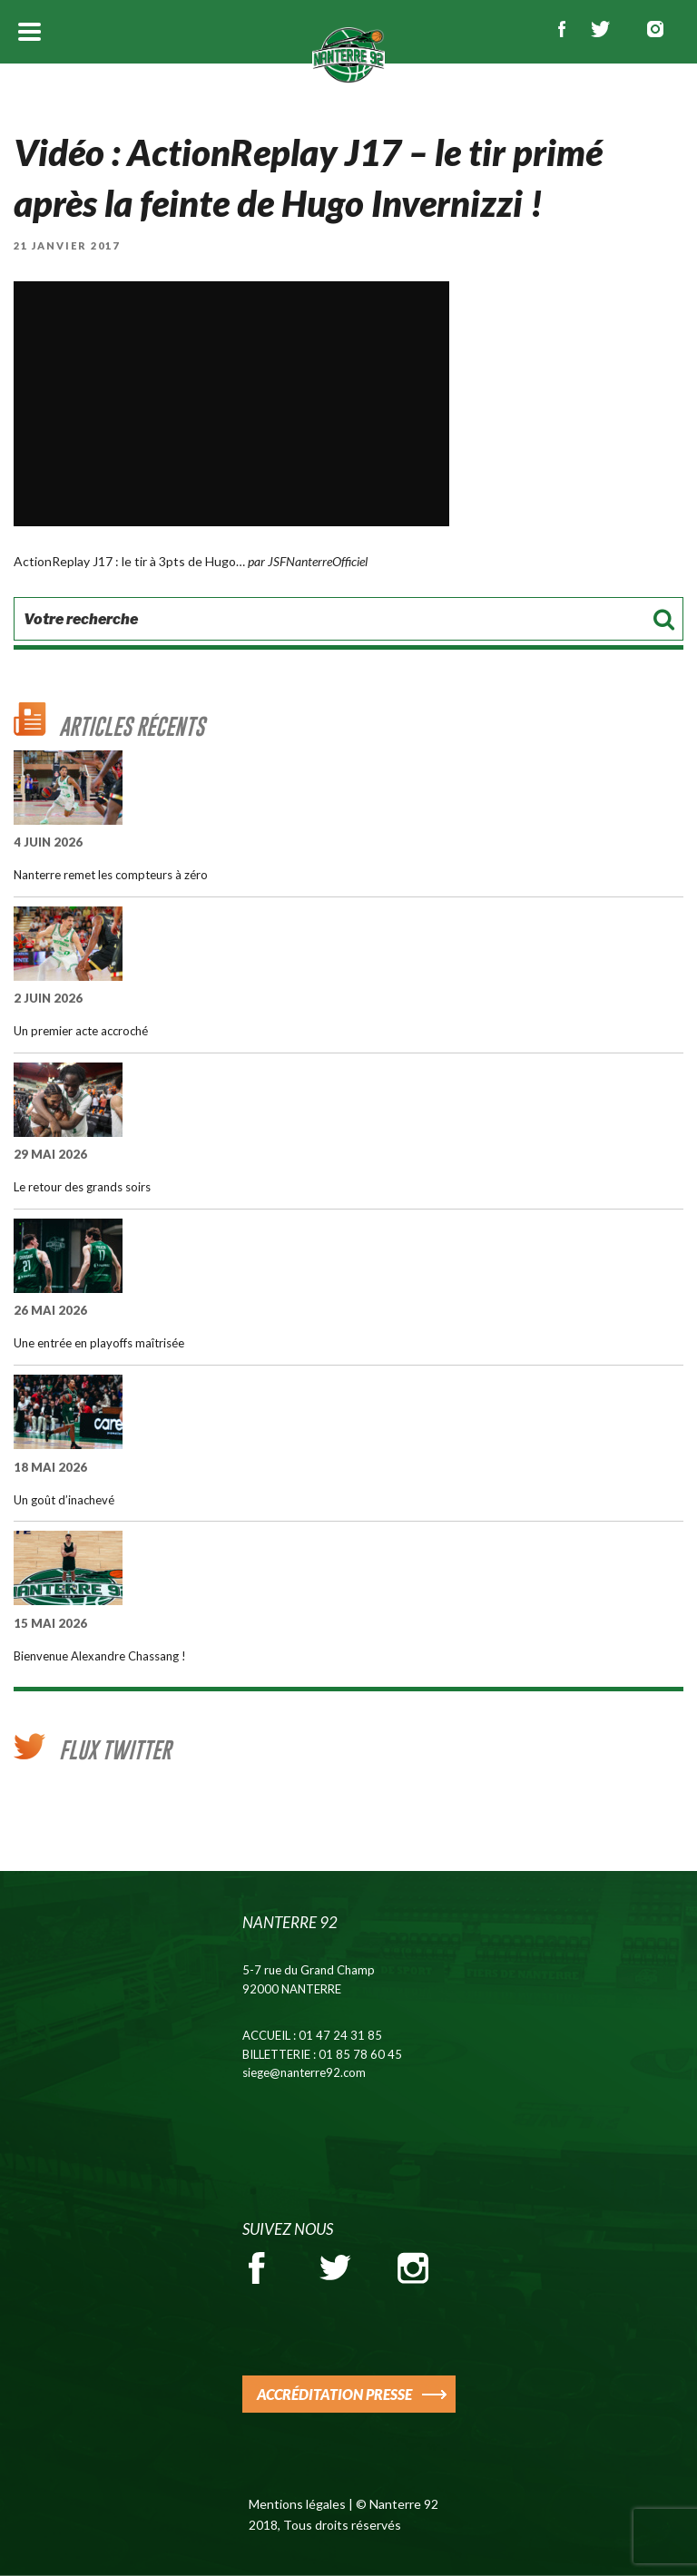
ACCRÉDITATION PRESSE (334, 2394)
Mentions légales (297, 2504)
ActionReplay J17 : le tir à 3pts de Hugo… (129, 561)
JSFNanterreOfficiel (318, 561)
